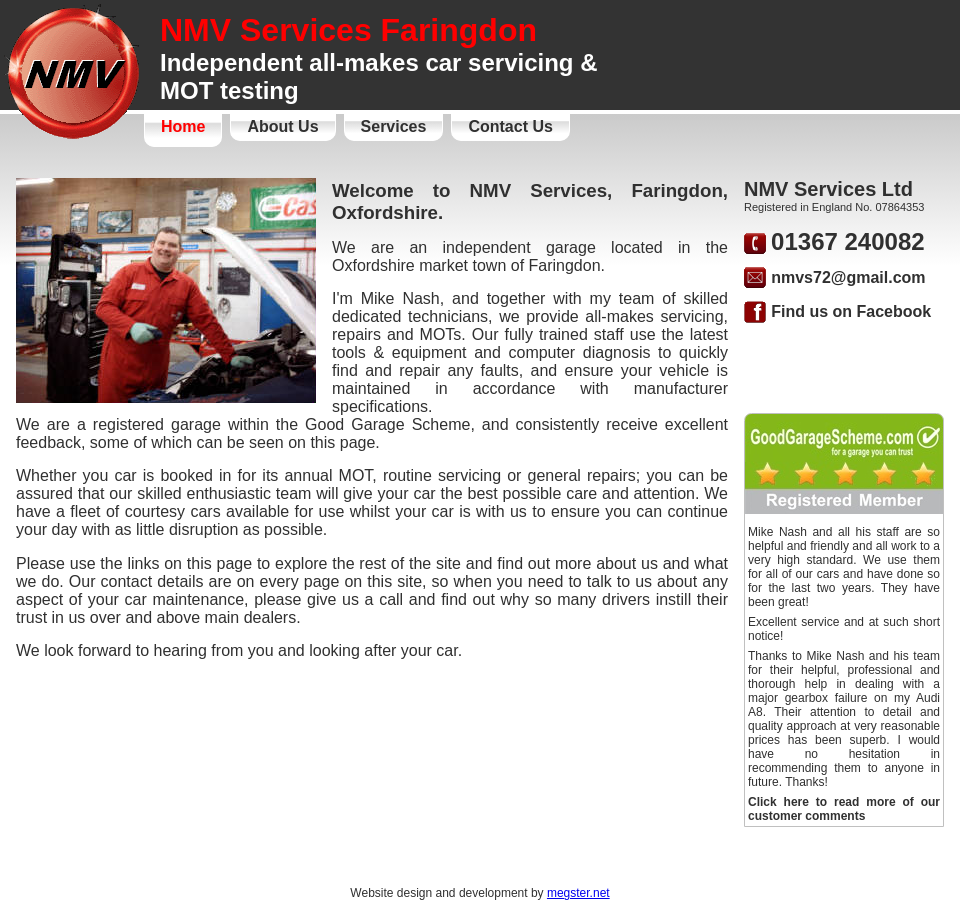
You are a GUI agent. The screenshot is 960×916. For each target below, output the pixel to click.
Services (394, 126)
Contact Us (510, 126)
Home (183, 126)
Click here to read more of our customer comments (844, 809)
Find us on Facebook (851, 311)
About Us (282, 126)
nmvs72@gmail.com (848, 277)
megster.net (578, 893)
